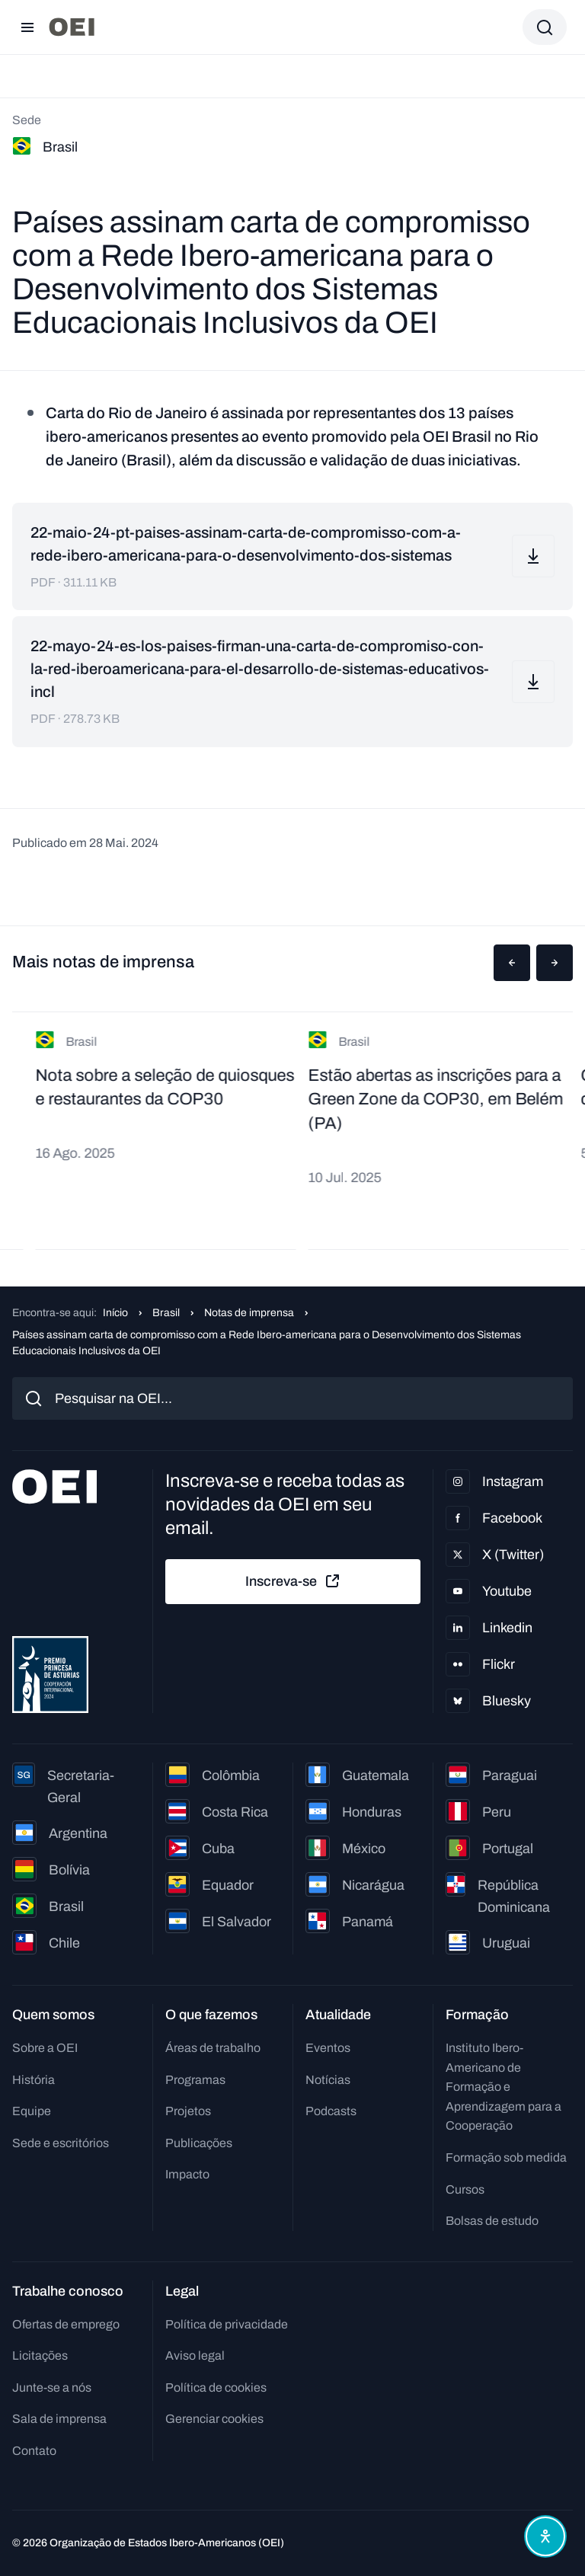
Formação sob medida (506, 2157)
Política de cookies (216, 2387)
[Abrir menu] (27, 27)
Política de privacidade (226, 2324)
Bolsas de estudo (492, 2220)
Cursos (465, 2189)
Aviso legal (195, 2355)
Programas (195, 2079)
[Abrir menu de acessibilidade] (545, 2536)
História (33, 2079)
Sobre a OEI (45, 2047)
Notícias (327, 2079)
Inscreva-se (293, 1581)
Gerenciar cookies (214, 2418)
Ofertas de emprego (66, 2324)
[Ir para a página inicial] (71, 27)
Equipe (31, 2111)
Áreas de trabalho (213, 2047)
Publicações (198, 2143)
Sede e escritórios (60, 2143)
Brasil (166, 1312)
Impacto (187, 2174)
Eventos (327, 2047)
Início (115, 1312)
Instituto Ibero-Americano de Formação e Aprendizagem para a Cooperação (503, 2086)
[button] (512, 962)
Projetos (188, 2111)
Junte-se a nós (51, 2387)
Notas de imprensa (249, 1312)
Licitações (40, 2355)
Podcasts (330, 2111)
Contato (34, 2450)
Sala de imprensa (59, 2418)
